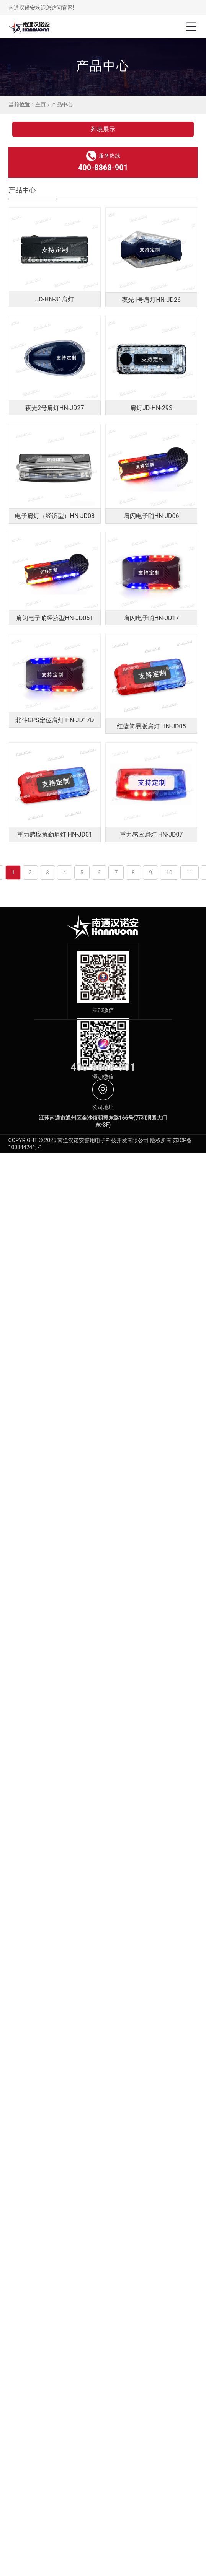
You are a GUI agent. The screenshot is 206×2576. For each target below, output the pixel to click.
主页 (40, 104)
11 (189, 873)
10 (169, 873)
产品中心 (62, 104)
